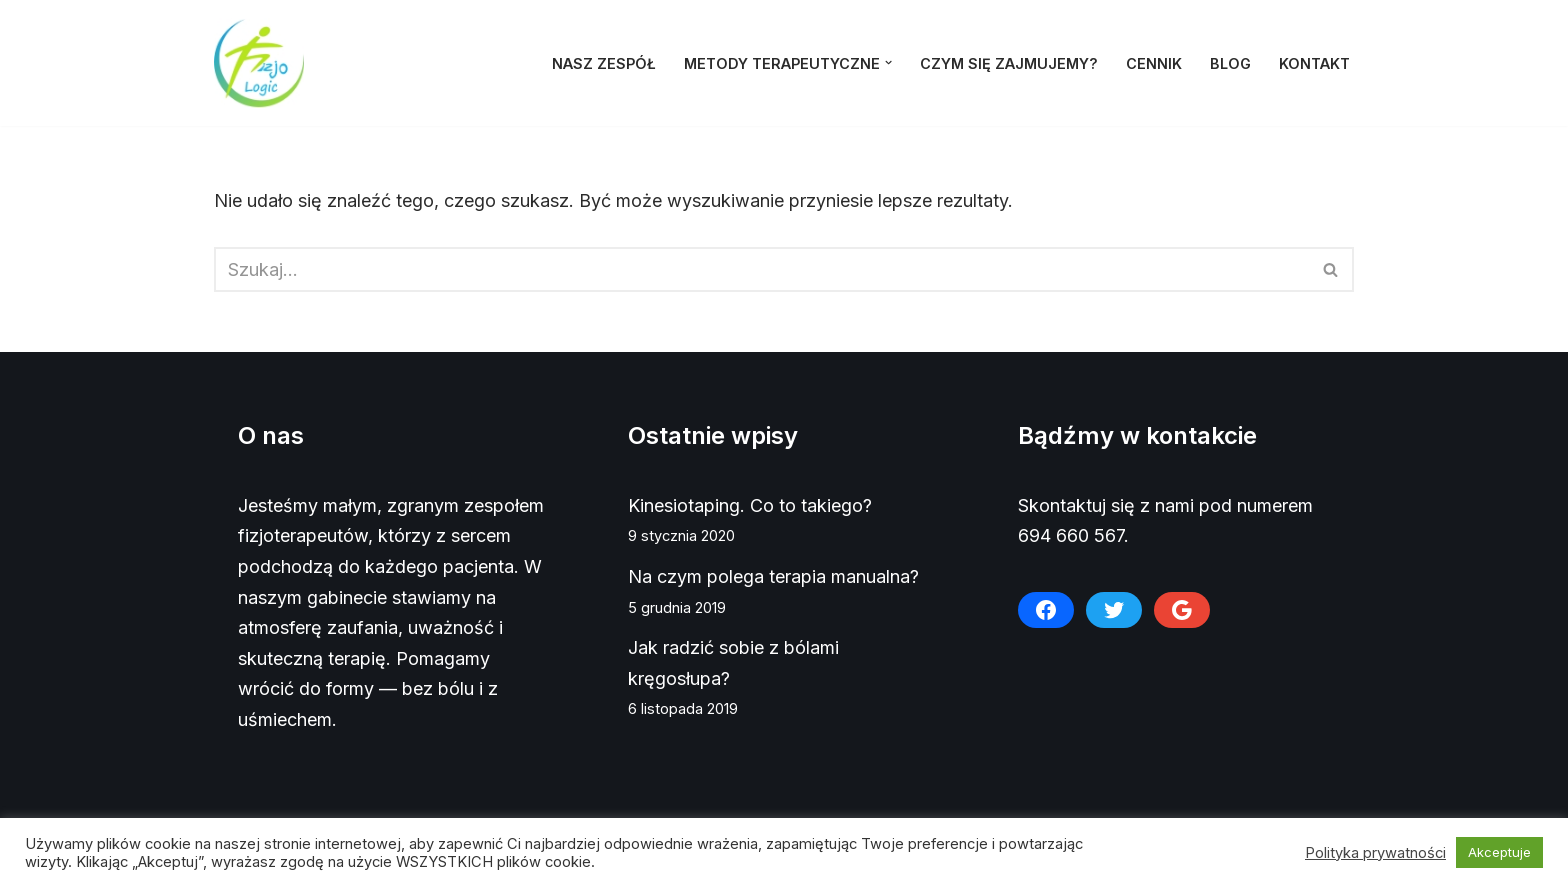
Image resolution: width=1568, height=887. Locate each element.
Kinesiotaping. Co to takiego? (750, 505)
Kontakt (1314, 63)
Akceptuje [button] (1499, 852)
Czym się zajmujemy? (1009, 63)
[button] (888, 62)
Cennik (1154, 63)
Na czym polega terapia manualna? (773, 576)
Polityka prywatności (1375, 853)
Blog (1230, 63)
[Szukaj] (761, 269)
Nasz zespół (604, 63)
